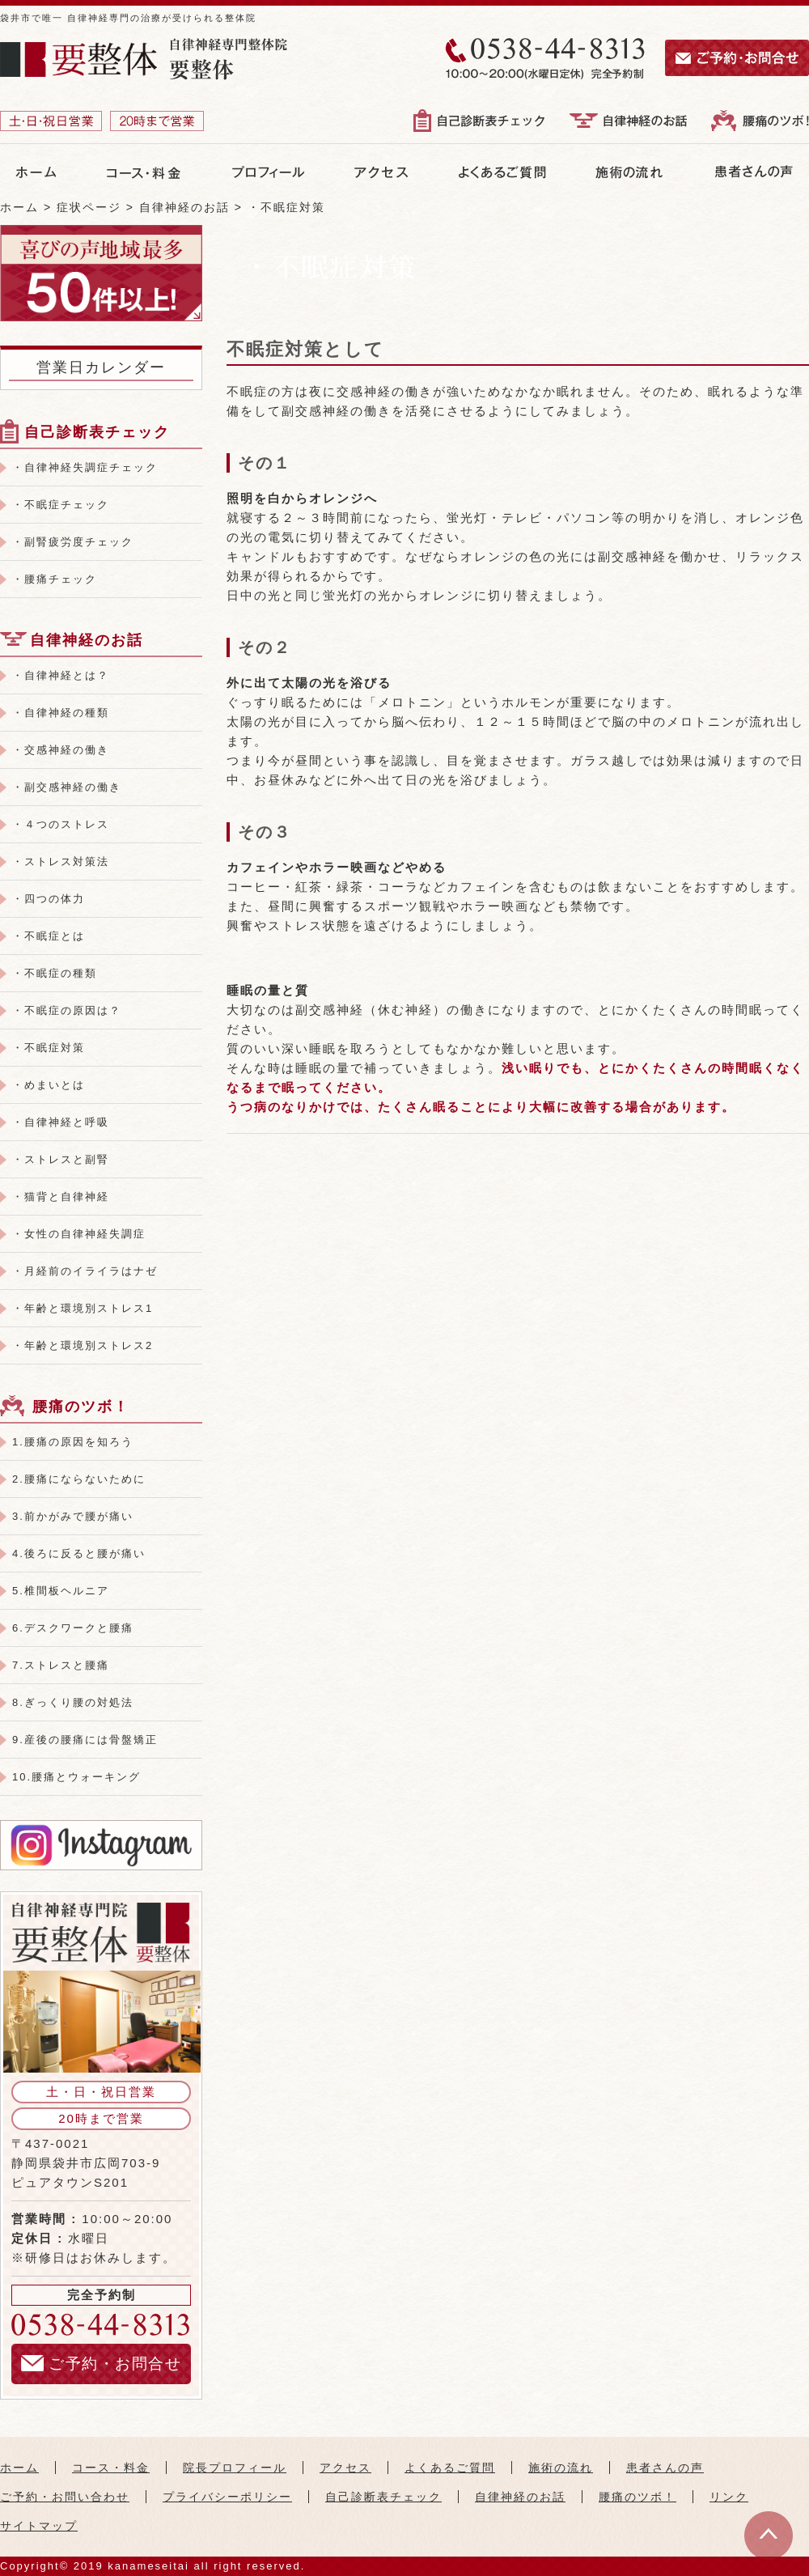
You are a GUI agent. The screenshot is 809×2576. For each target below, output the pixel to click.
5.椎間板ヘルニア (60, 1591)
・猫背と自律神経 (60, 1196)
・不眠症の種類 (54, 973)
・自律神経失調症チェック (85, 467)
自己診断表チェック (97, 432)
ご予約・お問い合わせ (64, 2496)
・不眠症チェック (60, 505)
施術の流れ (560, 2467)
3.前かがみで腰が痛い (72, 1516)
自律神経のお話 (86, 640)
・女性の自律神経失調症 (79, 1234)
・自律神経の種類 (60, 713)
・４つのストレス (60, 824)
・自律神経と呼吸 (60, 1122)
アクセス (345, 2467)
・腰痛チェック (54, 579)
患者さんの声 (665, 2467)
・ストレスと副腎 (60, 1159)
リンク (728, 2496)
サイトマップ (39, 2525)
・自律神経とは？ (60, 675)
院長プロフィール (234, 2467)
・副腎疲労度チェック (72, 542)
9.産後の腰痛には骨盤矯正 (85, 1740)
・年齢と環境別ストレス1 (82, 1308)
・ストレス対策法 (60, 861)
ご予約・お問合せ (101, 2363)
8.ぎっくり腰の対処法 (72, 1702)
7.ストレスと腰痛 (60, 1665)
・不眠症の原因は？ (66, 1010)
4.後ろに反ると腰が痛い (79, 1553)
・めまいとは (48, 1085)
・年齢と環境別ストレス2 (82, 1345)
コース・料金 (111, 2467)
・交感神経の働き (60, 750)
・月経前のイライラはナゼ (85, 1271)
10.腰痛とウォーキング (76, 1777)
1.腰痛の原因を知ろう (72, 1442)
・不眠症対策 (48, 1048)
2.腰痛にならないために (79, 1479)
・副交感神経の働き (66, 787)
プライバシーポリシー (227, 2496)
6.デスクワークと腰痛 (72, 1628)
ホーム (19, 2467)
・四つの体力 (48, 899)
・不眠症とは (48, 936)
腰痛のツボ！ (80, 1406)
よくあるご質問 (449, 2467)
